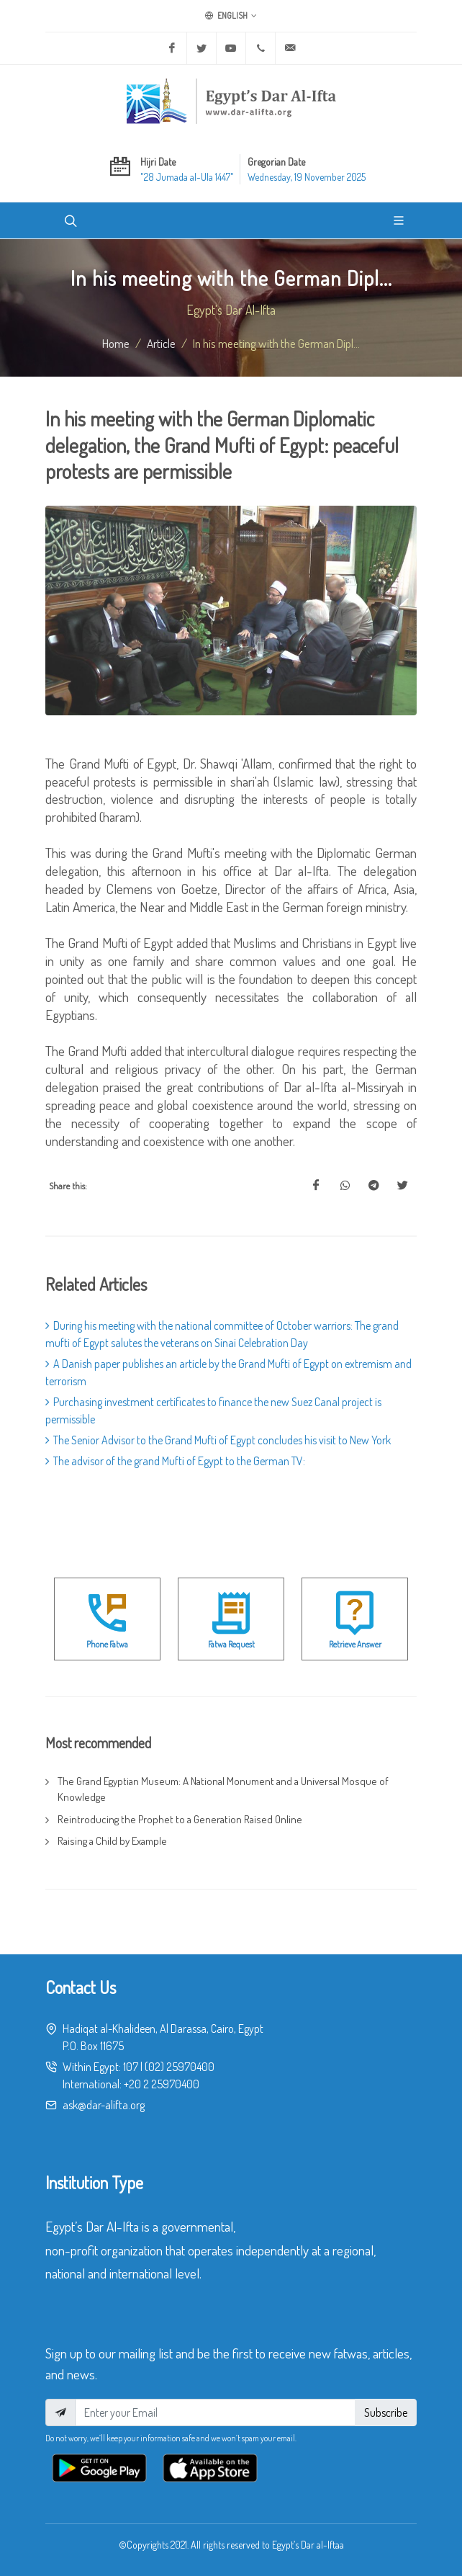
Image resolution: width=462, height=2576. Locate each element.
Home (116, 343)
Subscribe (385, 2412)
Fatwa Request (231, 1644)
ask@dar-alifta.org (104, 2105)
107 (130, 2067)
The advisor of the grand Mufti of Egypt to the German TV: (175, 1461)
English (231, 16)
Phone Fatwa (107, 1644)
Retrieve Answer (355, 1644)
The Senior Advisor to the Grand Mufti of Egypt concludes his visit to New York (218, 1440)
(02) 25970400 (179, 2067)
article (161, 343)
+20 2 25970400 (161, 2084)
